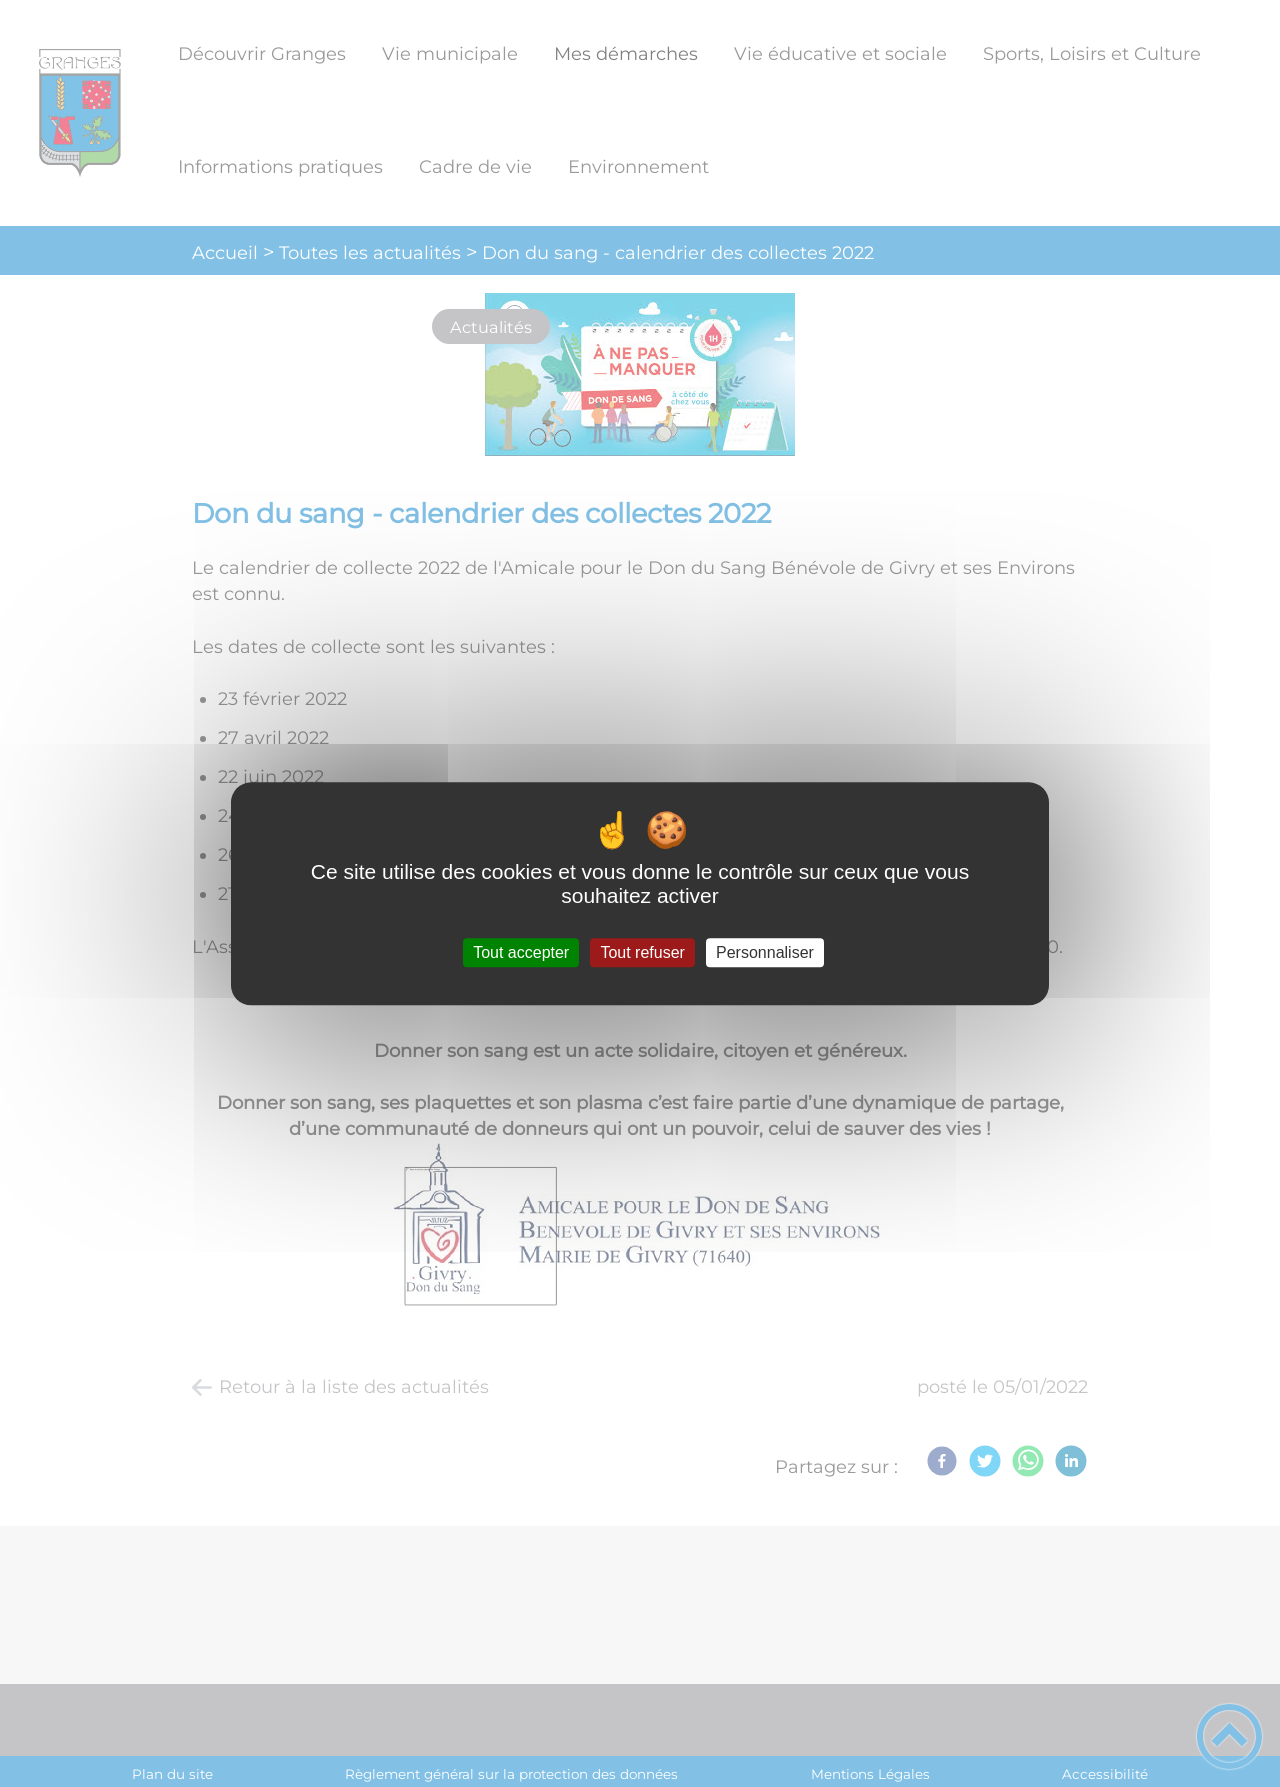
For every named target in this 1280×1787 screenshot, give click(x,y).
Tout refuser (642, 952)
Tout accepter (521, 952)
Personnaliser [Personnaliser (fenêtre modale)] (765, 952)
